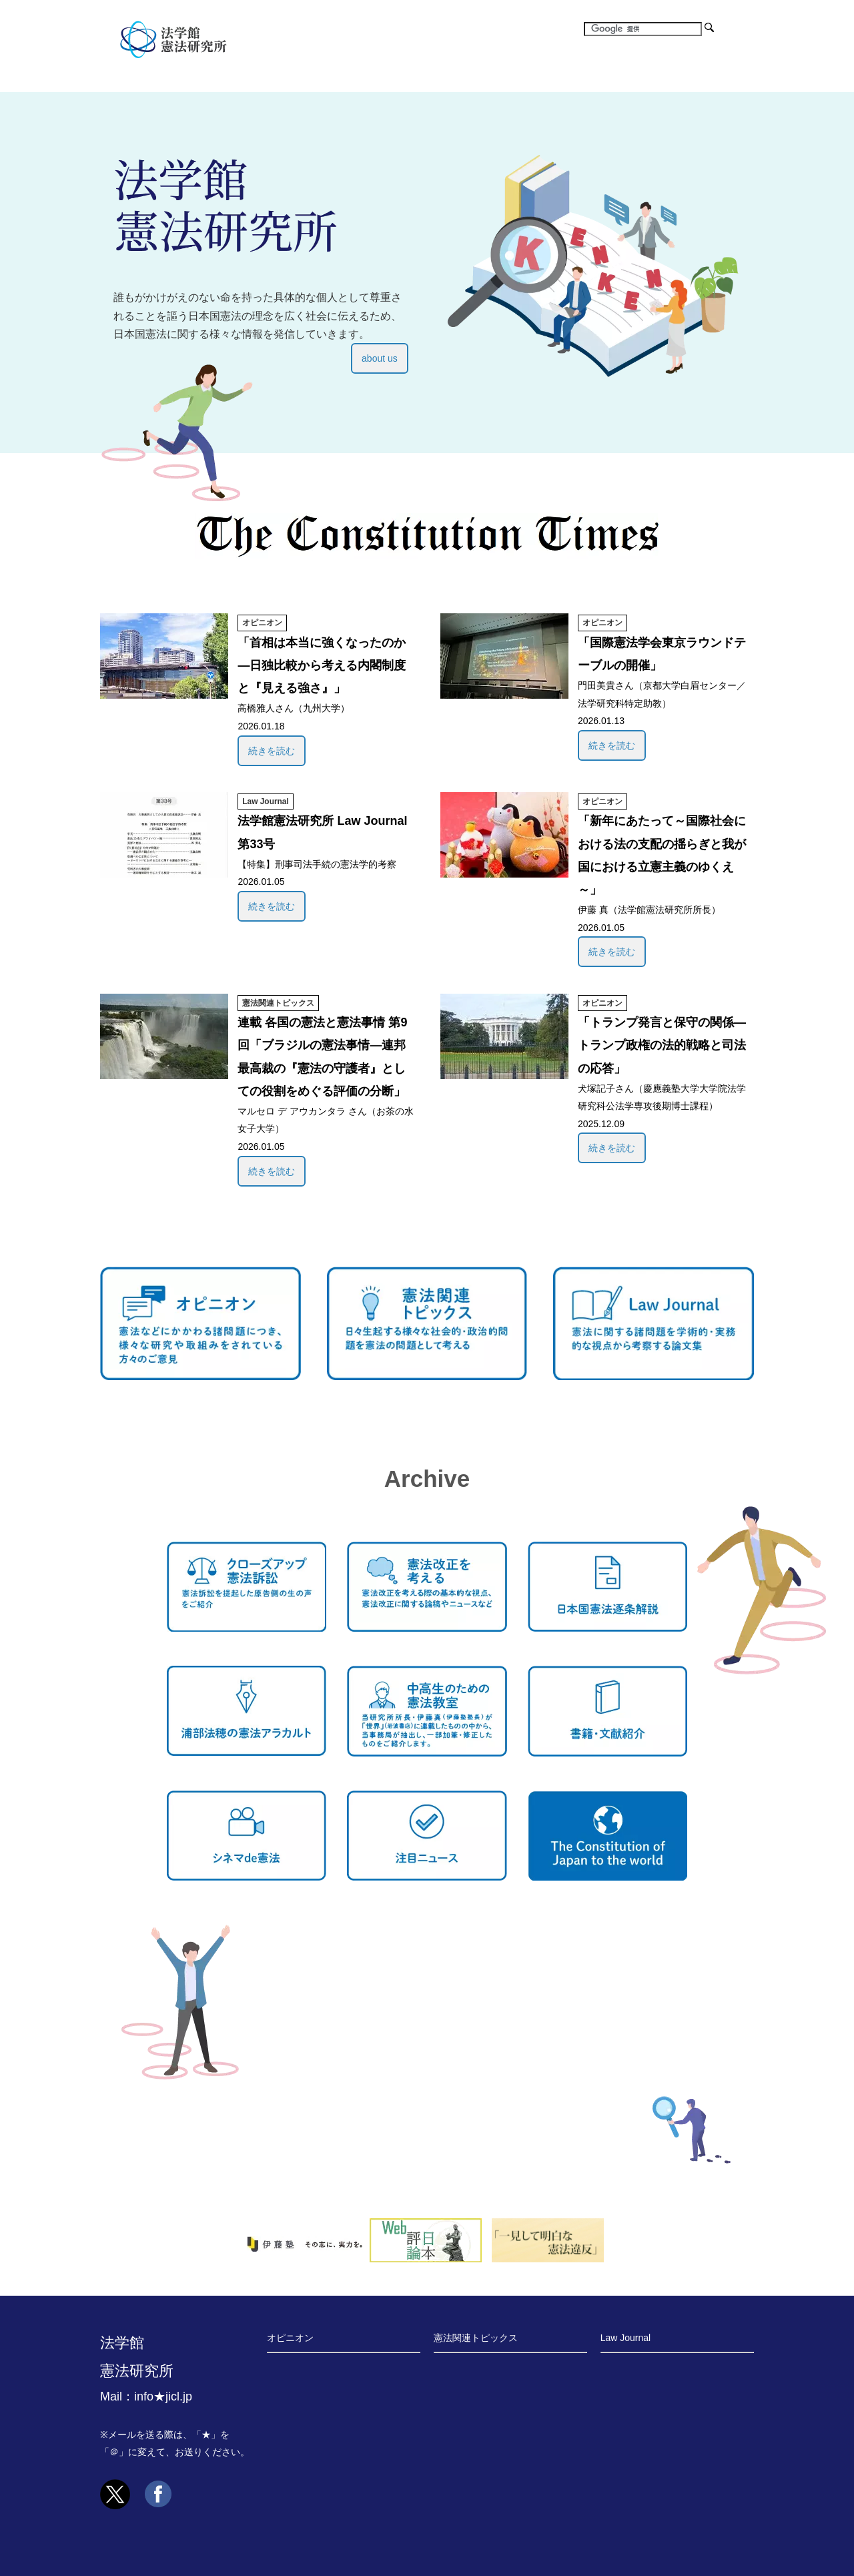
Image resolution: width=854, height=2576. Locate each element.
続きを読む (271, 750)
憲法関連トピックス (278, 1003)
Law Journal (265, 801)
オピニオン (262, 622)
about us (380, 358)
